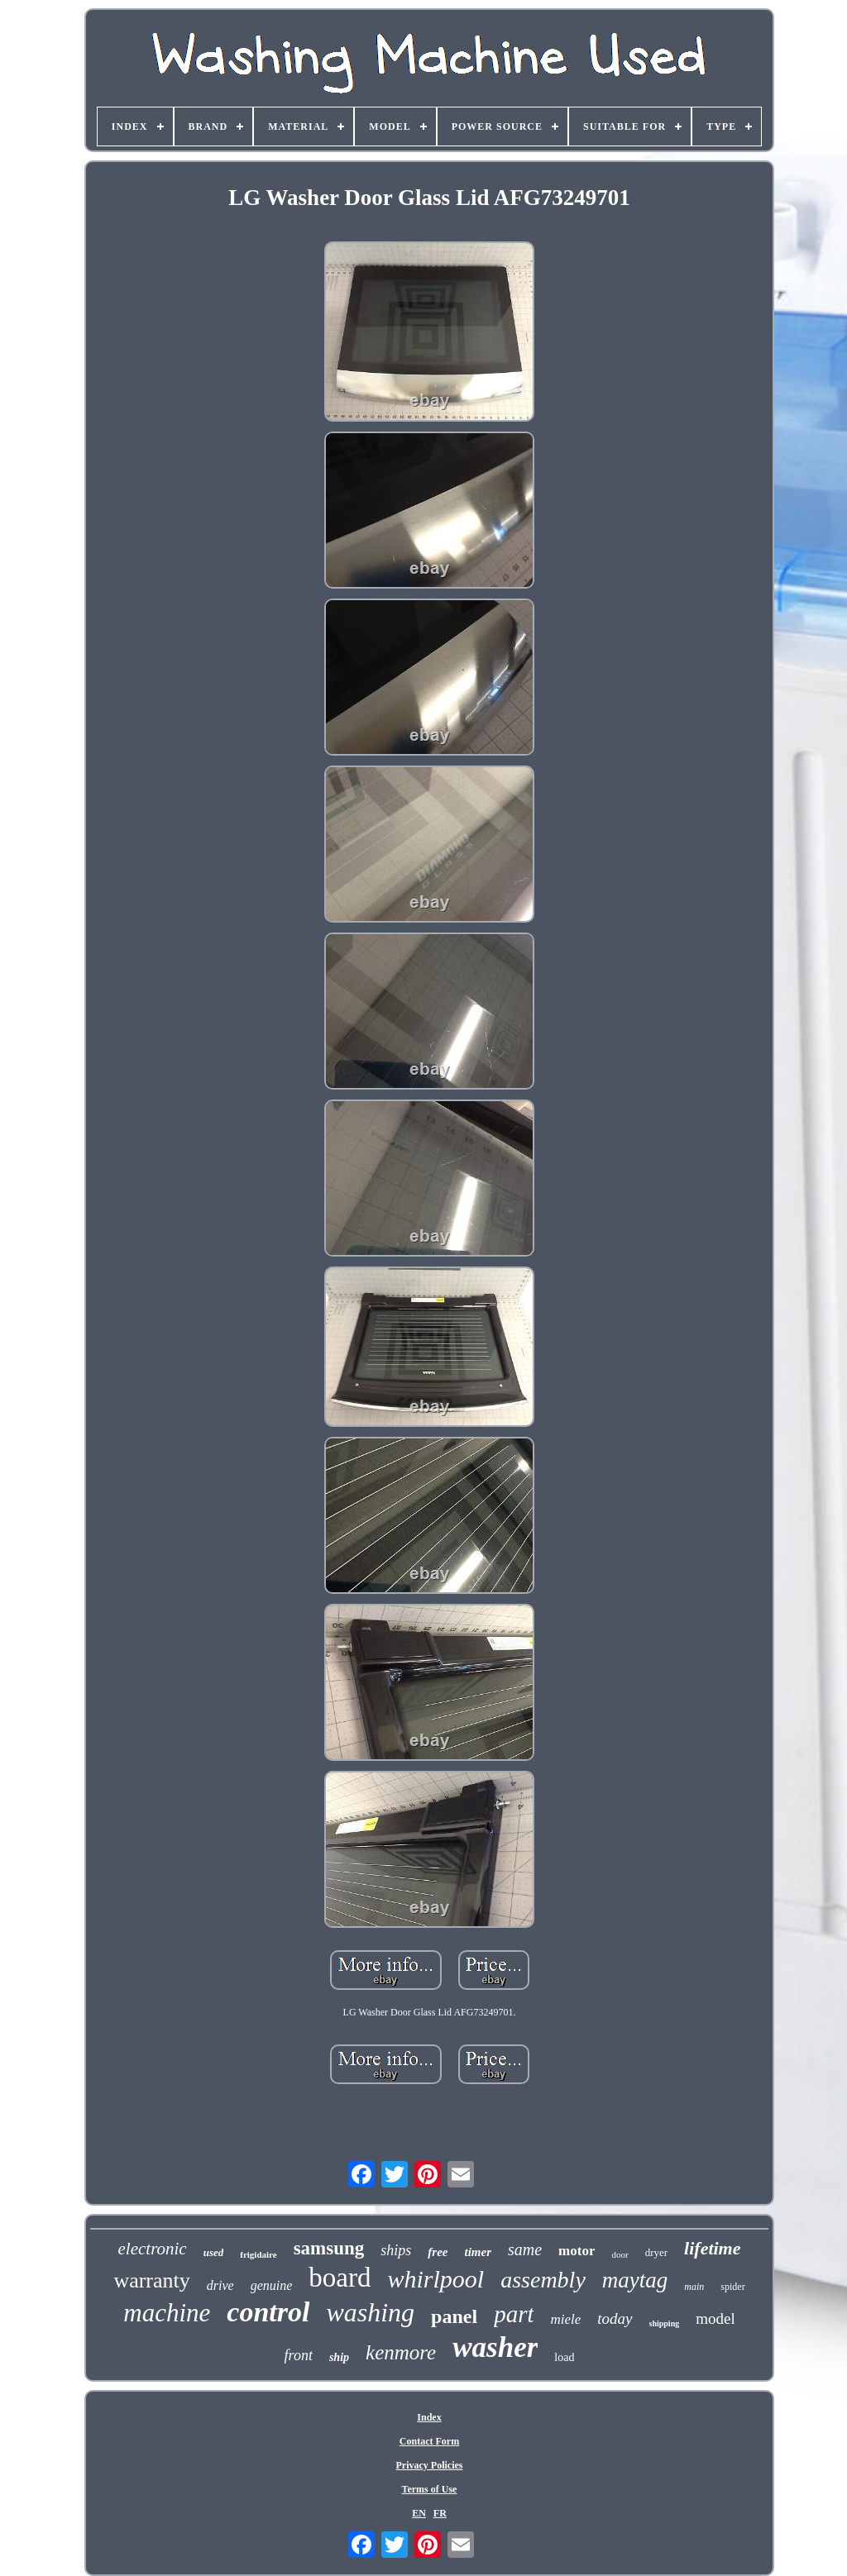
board (340, 2277)
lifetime (712, 2248)
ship (339, 2357)
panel (454, 2316)
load (564, 2357)
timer (477, 2252)
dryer (656, 2252)
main (694, 2286)
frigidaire (258, 2254)
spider (732, 2286)
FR (440, 2513)
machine (166, 2312)
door (619, 2254)
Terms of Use (429, 2489)
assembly (543, 2279)
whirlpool (435, 2278)
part (514, 2314)
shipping (664, 2323)
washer (495, 2347)
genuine (272, 2285)
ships (395, 2250)
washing (370, 2312)
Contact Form (429, 2441)
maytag (635, 2280)
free (437, 2252)
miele (565, 2319)
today (614, 2318)
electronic (152, 2249)
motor (576, 2251)
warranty (151, 2280)
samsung (329, 2248)
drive (220, 2285)
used (213, 2252)
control (268, 2312)
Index (429, 2417)
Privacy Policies (429, 2465)
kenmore (401, 2352)
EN (419, 2513)
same (525, 2249)
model (715, 2318)
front (299, 2355)
